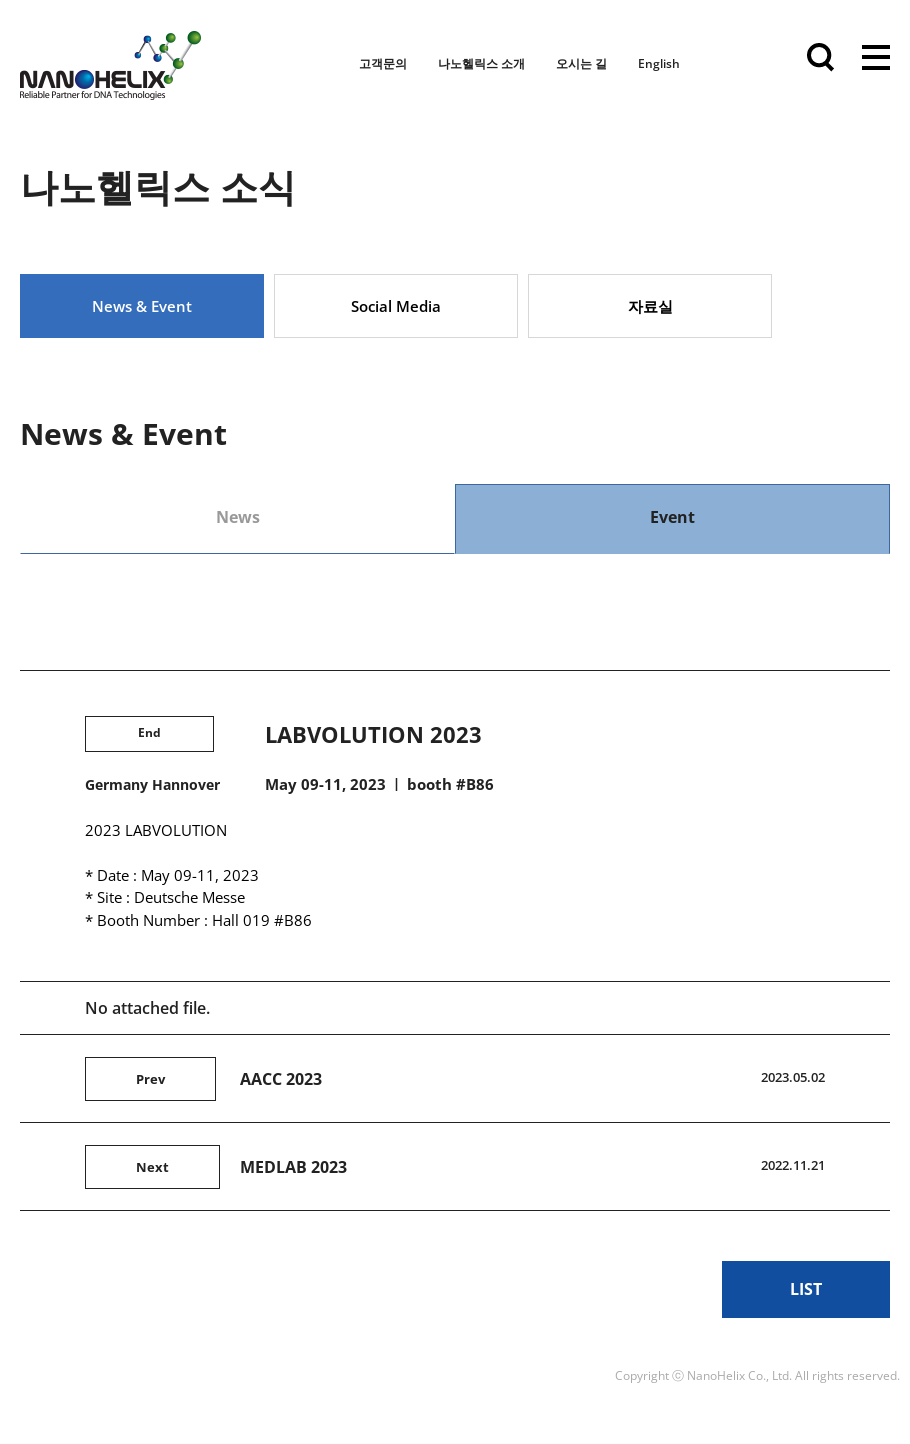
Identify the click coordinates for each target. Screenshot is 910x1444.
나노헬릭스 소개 (481, 63)
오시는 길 (581, 63)
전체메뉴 (876, 59)
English (659, 63)
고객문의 (383, 63)
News (238, 517)
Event (672, 517)
